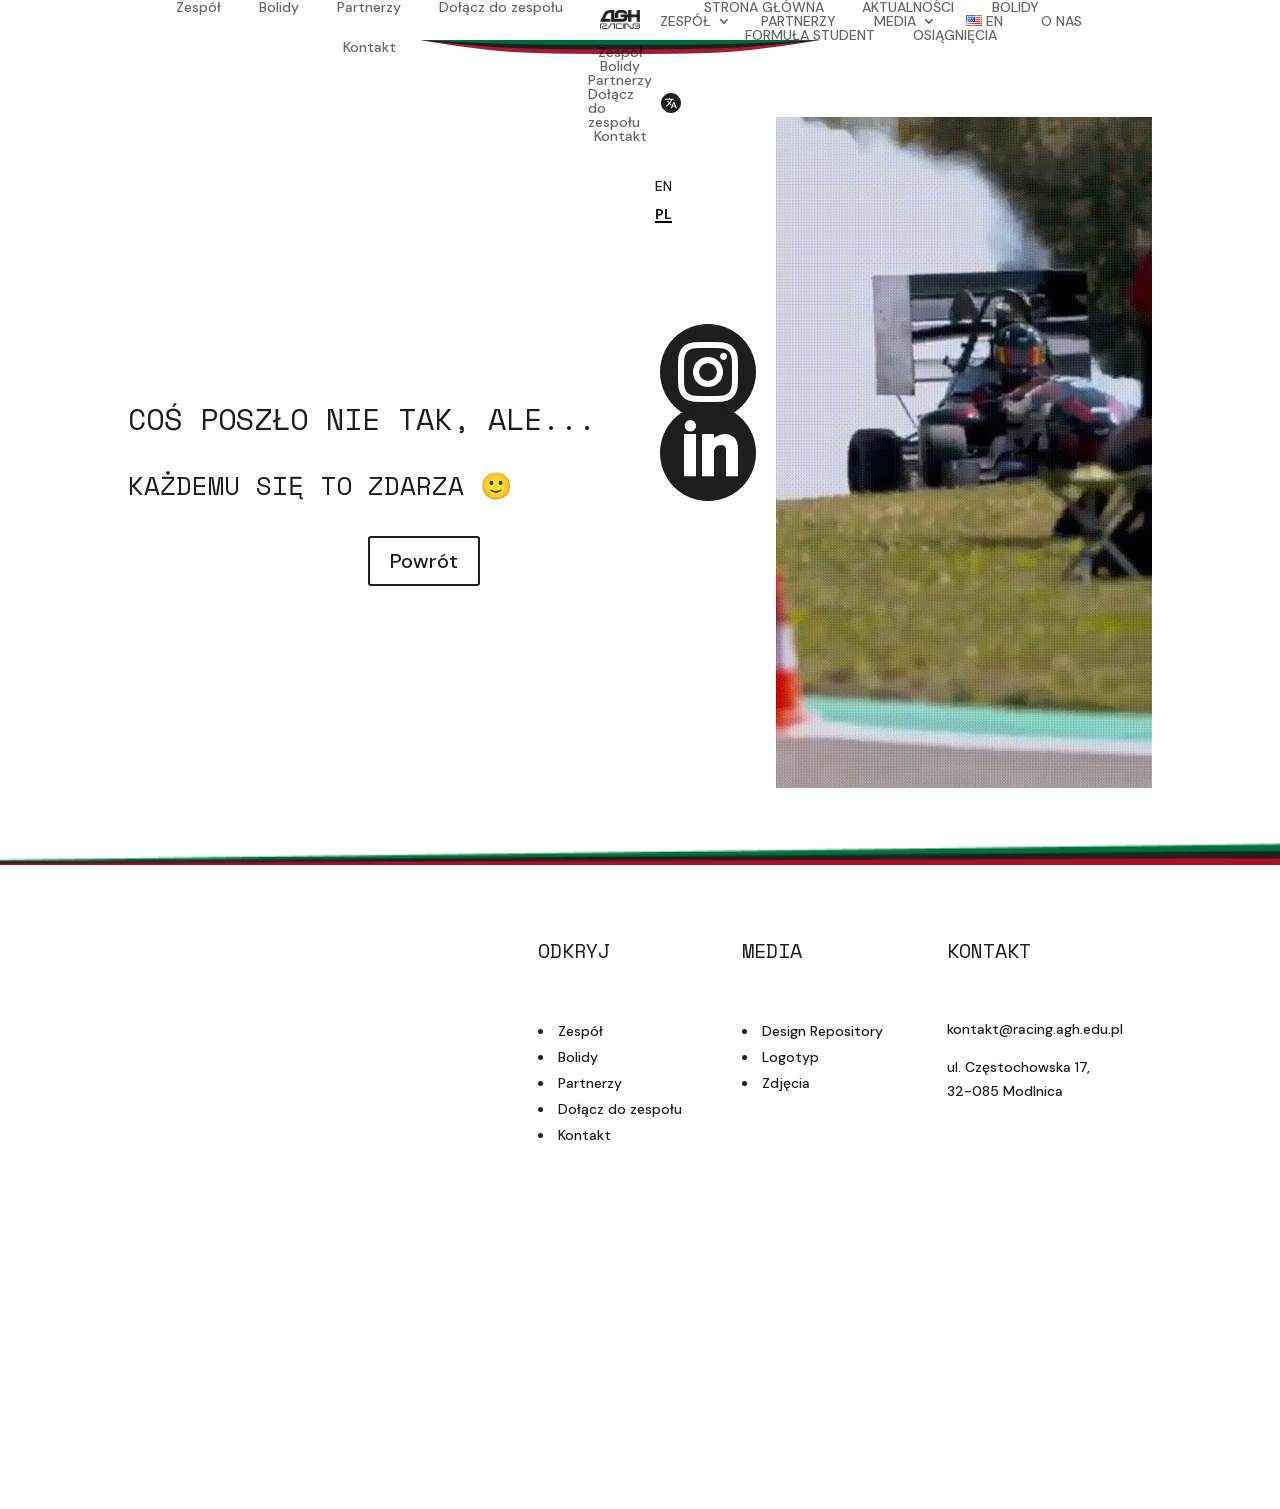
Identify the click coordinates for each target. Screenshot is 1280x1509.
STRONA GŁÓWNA (764, 7)
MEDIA (895, 21)
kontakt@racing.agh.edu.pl (1035, 1029)
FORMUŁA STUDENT (810, 35)
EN (663, 186)
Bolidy (279, 8)
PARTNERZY (798, 21)
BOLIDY (1015, 7)
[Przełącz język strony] (670, 118)
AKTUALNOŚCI (908, 7)
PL (663, 214)
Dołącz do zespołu (501, 8)
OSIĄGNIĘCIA (955, 35)
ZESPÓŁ (685, 21)
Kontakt (369, 48)
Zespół (198, 8)
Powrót (424, 561)
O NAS (1061, 21)
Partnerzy (369, 8)
